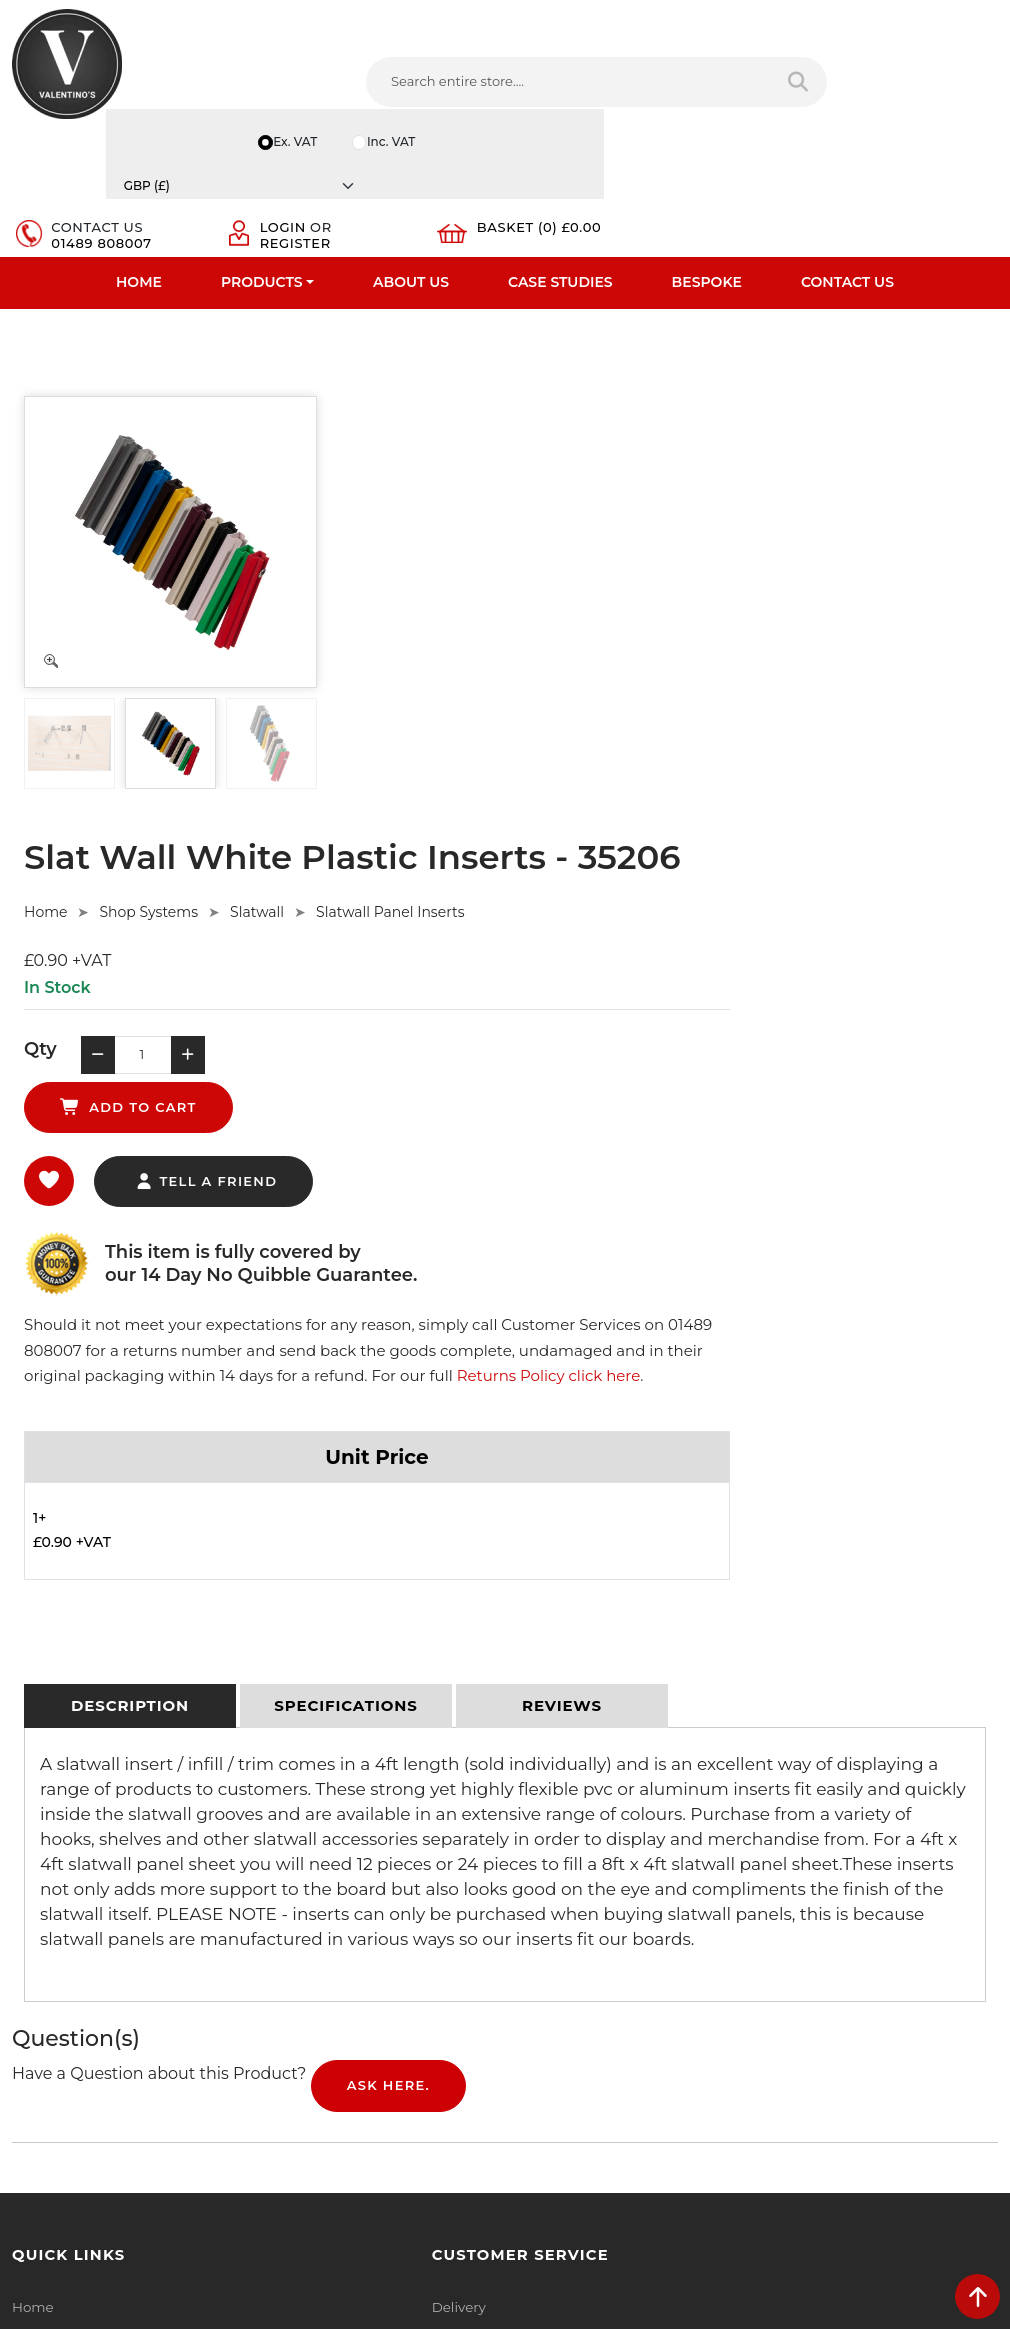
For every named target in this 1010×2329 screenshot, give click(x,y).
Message (798, 1999)
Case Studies (560, 155)
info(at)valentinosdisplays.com (642, 1920)
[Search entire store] (464, 89)
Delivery (291, 1793)
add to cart (670, 543)
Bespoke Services (68, 1897)
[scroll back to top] (977, 2296)
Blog (27, 2001)
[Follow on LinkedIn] (608, 2049)
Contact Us (847, 155)
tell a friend (534, 635)
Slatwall (586, 393)
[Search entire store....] (308, 89)
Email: (790, 1911)
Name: (791, 1823)
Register (761, 82)
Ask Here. (388, 1571)
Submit (931, 2099)
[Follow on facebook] (533, 2049)
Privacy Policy (309, 1819)
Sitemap (292, 1897)
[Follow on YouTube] (645, 2049)
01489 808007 (609, 82)
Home (139, 155)
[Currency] (932, 13)
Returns (291, 1871)
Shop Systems (477, 393)
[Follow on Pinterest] (683, 2049)
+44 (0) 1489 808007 (610, 2004)
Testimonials (52, 1871)
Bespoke (707, 155)
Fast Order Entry (65, 1845)
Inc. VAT (794, 13)
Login (749, 66)
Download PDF (61, 1949)
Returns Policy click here (445, 855)
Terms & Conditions (327, 1845)
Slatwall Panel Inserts (719, 393)
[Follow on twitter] (570, 2049)
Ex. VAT (695, 13)
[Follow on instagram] (720, 2049)
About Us (411, 155)
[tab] (130, 1191)
